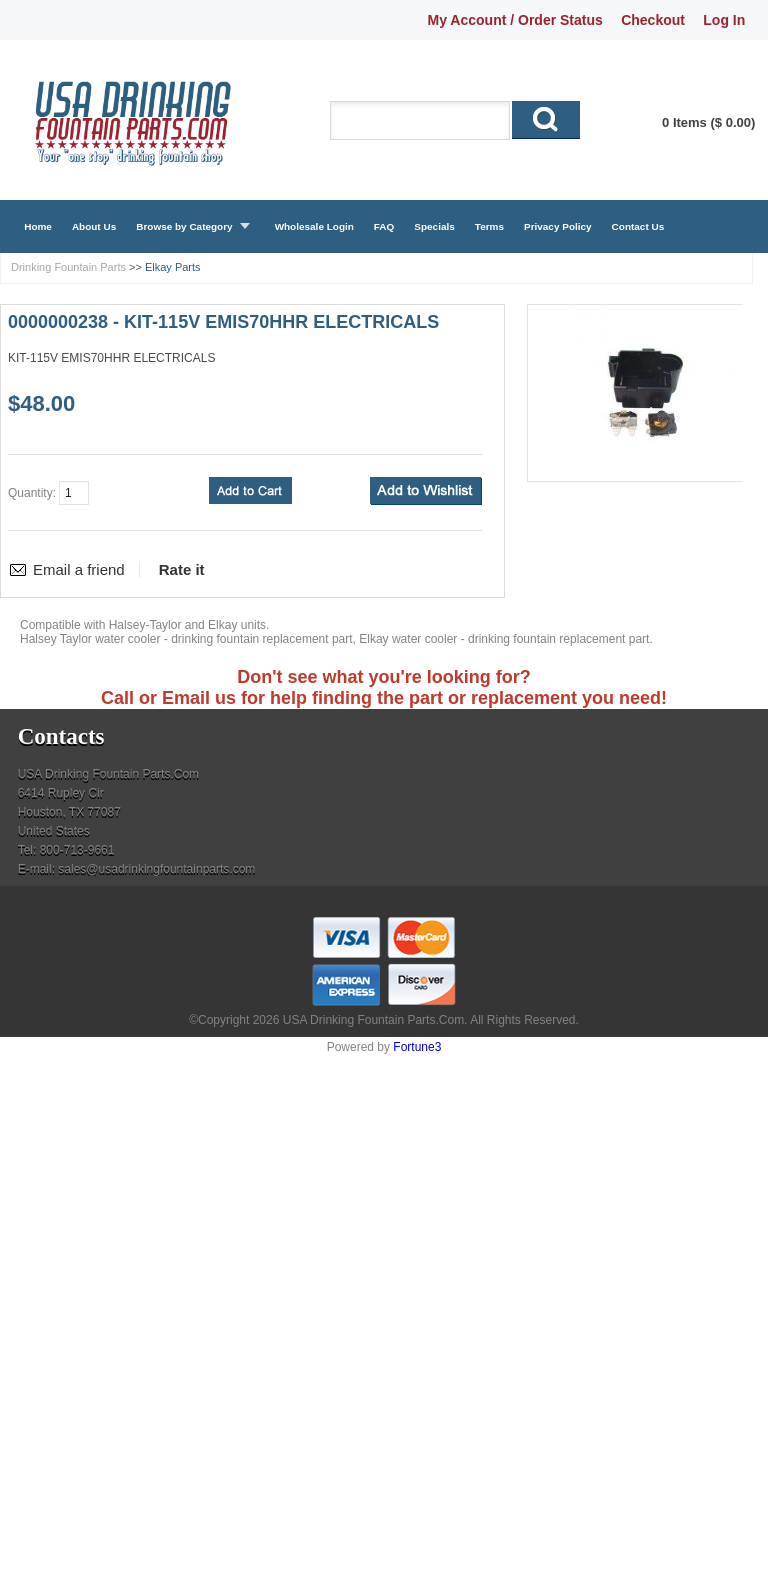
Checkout (653, 20)
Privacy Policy (558, 226)
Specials (434, 226)
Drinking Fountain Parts (68, 267)
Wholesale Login (314, 226)
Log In (724, 20)
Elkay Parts (173, 267)
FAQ (384, 226)
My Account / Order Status (515, 20)
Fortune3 (417, 1047)
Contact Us (638, 226)
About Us (94, 226)
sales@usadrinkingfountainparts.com (156, 869)
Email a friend (79, 569)
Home (38, 226)
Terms (489, 226)
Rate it (182, 569)
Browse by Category (184, 226)
